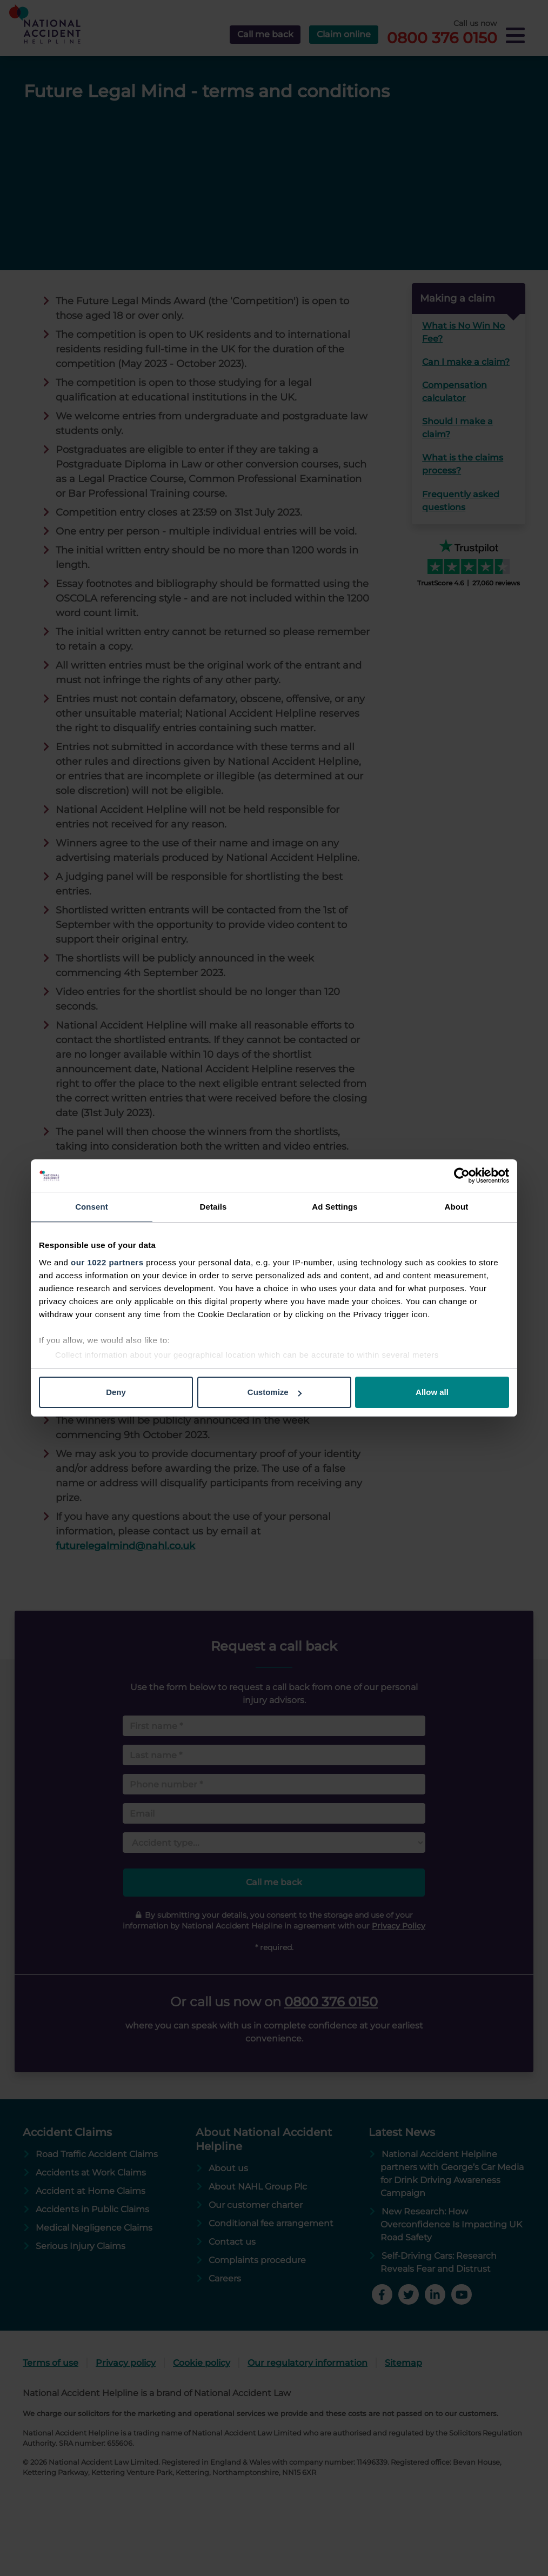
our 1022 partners (107, 1262)
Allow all (432, 1392)
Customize (275, 1392)
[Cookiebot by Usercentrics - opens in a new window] (462, 1175)
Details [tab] (213, 1206)
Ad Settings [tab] (334, 1206)
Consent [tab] (91, 1206)
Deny (116, 1392)
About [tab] (457, 1206)
